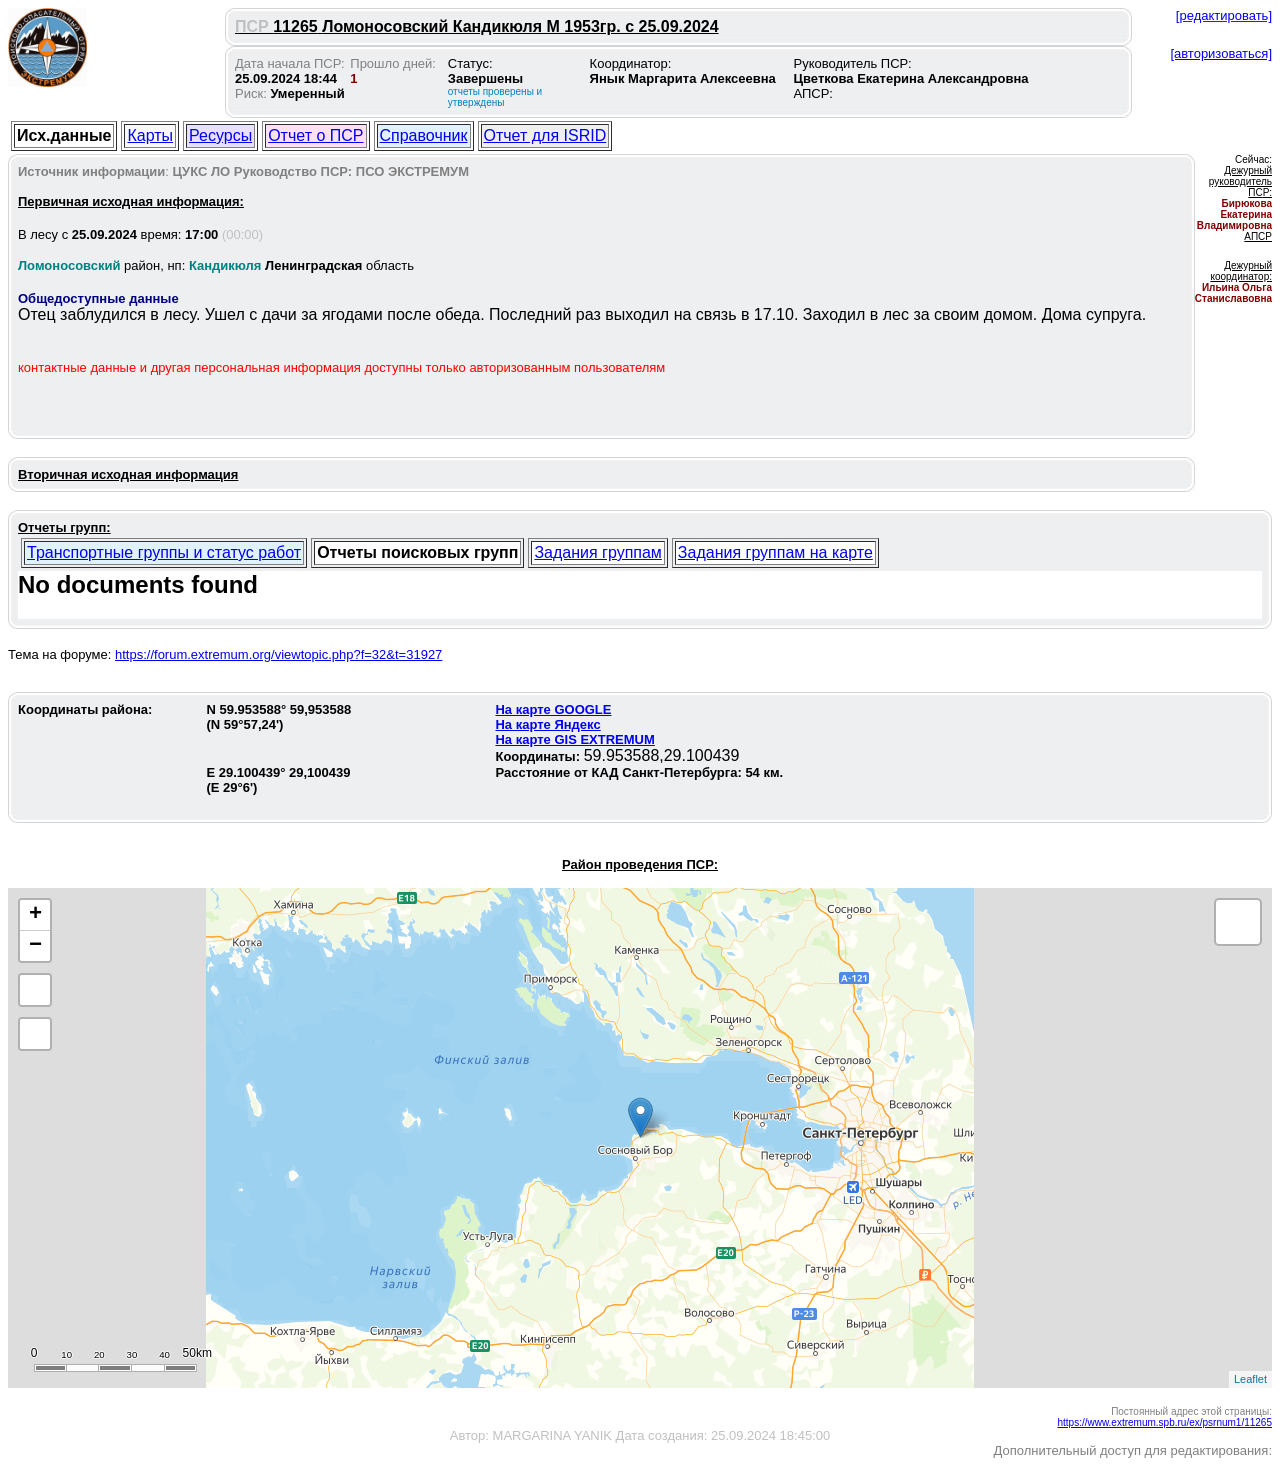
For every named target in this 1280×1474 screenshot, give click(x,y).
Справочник (424, 135)
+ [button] (35, 915)
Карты (150, 135)
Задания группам (597, 552)
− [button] (35, 946)
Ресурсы (220, 135)
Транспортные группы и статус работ (164, 552)
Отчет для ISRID (545, 135)
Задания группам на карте (775, 552)
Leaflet (1250, 1379)
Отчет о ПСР (315, 135)
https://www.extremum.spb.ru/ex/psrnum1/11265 (1164, 1422)
